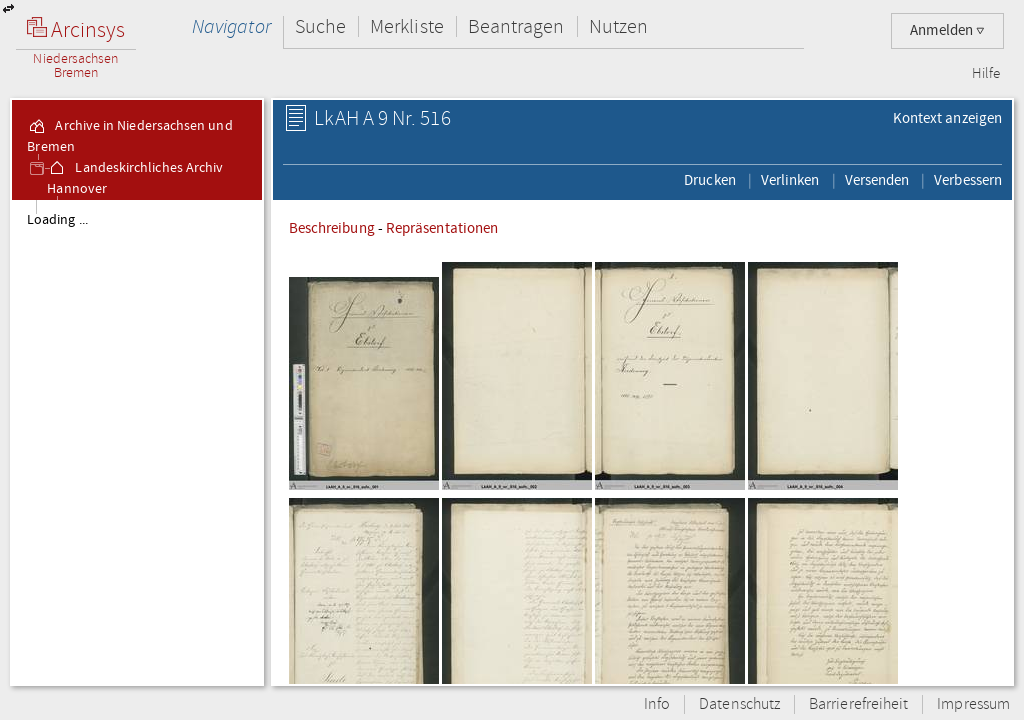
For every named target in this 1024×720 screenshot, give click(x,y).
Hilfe (986, 74)
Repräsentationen (442, 228)
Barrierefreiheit (858, 704)
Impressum (973, 704)
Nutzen (618, 26)
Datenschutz (739, 704)
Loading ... (57, 220)
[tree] (137, 442)
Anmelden (947, 30)
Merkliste (407, 26)
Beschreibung (332, 228)
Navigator (231, 26)
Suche (320, 26)
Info (657, 704)
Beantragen (516, 26)
